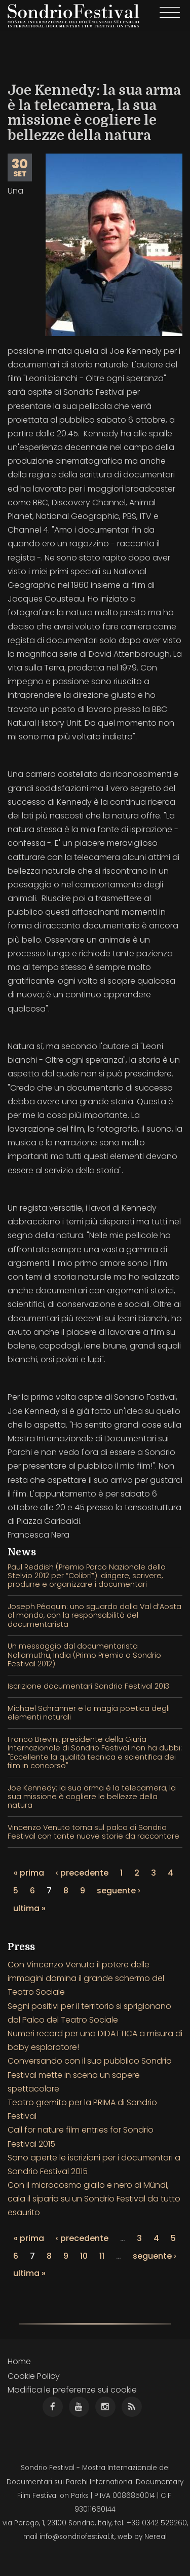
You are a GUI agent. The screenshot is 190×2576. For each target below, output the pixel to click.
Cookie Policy (34, 2376)
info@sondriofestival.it (77, 2537)
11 (101, 2256)
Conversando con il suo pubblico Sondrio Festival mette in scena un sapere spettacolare (90, 2074)
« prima (29, 1873)
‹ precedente (82, 1873)
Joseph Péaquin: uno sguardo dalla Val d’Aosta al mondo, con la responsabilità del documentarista (94, 1615)
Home (19, 2361)
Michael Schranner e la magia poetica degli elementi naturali (89, 1712)
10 (84, 2256)
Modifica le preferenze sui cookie (72, 2390)
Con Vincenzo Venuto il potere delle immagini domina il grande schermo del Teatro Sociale (86, 1978)
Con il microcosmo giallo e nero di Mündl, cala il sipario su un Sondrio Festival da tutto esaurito (94, 2198)
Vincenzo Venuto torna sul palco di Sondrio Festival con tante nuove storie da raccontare (93, 1831)
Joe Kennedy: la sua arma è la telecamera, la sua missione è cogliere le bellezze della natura (92, 1797)
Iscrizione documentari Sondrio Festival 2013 (88, 1686)
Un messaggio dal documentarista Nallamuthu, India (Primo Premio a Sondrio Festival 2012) (84, 1655)
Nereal (155, 2537)
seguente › (118, 1890)
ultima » (29, 1908)
